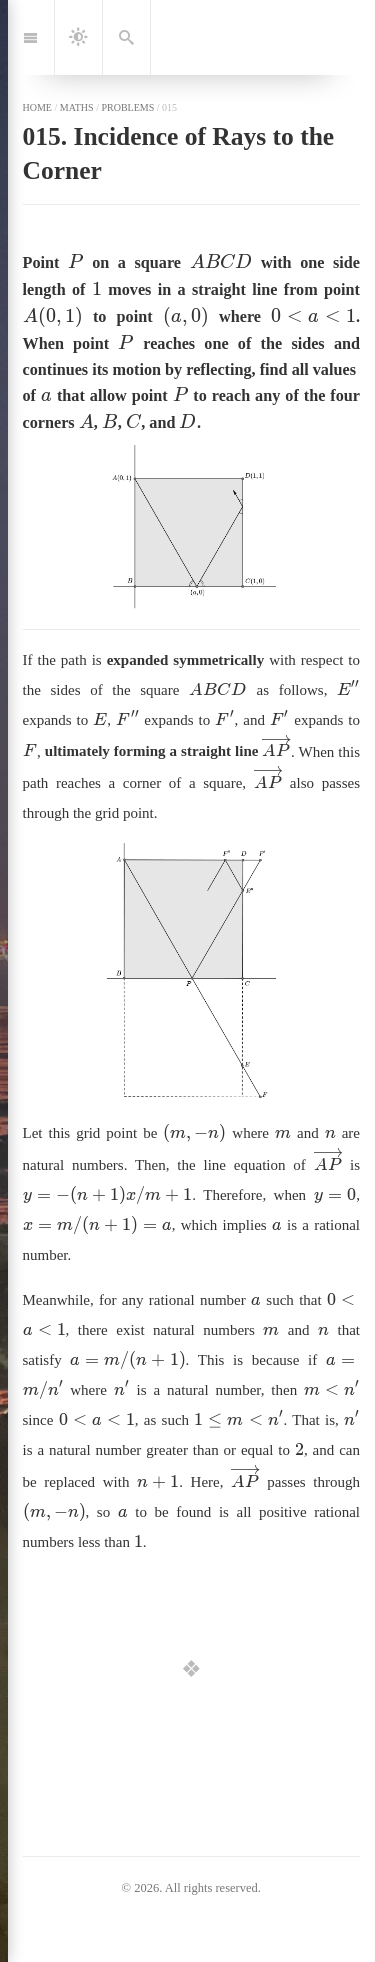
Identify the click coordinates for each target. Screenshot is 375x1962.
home (37, 107)
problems (127, 107)
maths (77, 107)
